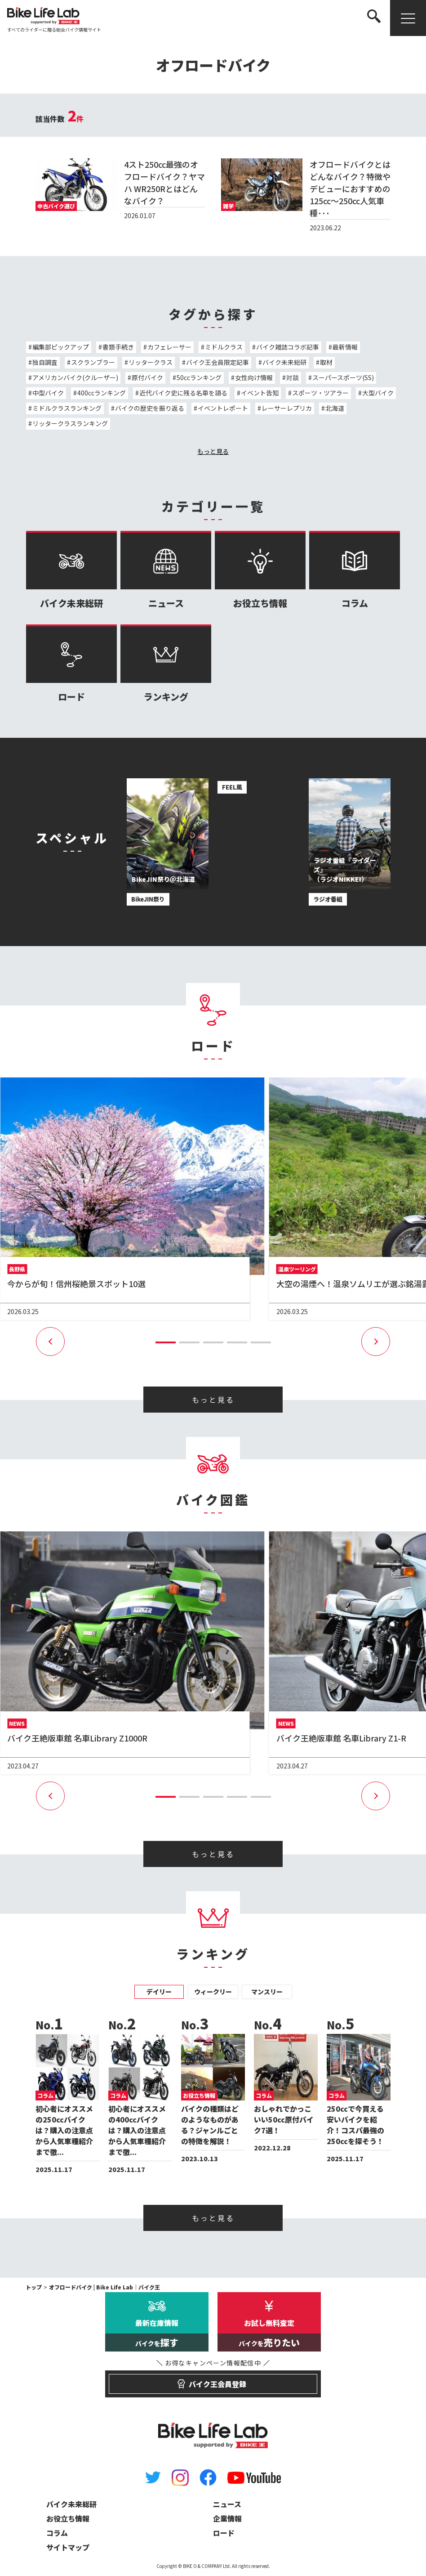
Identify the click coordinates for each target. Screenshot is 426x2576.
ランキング (165, 663)
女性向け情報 (254, 377)
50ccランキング (199, 377)
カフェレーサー (169, 346)
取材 (326, 362)
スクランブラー (93, 362)
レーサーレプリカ (287, 408)
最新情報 (345, 346)
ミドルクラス (224, 346)
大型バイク (378, 392)
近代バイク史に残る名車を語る (183, 392)
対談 (292, 377)
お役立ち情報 (260, 570)
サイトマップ (67, 2547)
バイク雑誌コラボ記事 (287, 346)
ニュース (165, 570)
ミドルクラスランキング (67, 408)
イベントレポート (223, 408)
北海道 (334, 408)
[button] (165, 1342)
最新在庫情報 (157, 2334)
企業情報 (227, 2518)
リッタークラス (151, 362)
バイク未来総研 (284, 362)
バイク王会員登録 (213, 2379)
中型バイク (48, 392)
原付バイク (147, 377)
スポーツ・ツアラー (320, 392)
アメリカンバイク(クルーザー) (75, 377)
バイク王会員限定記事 (217, 362)
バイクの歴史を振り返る (149, 408)
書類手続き (118, 346)
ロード (71, 663)
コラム (354, 570)
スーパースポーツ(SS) (343, 377)
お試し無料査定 (269, 2334)
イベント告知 (260, 392)
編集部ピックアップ (60, 346)
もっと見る (213, 451)
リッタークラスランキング (70, 423)
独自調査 (45, 362)
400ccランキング (101, 392)
